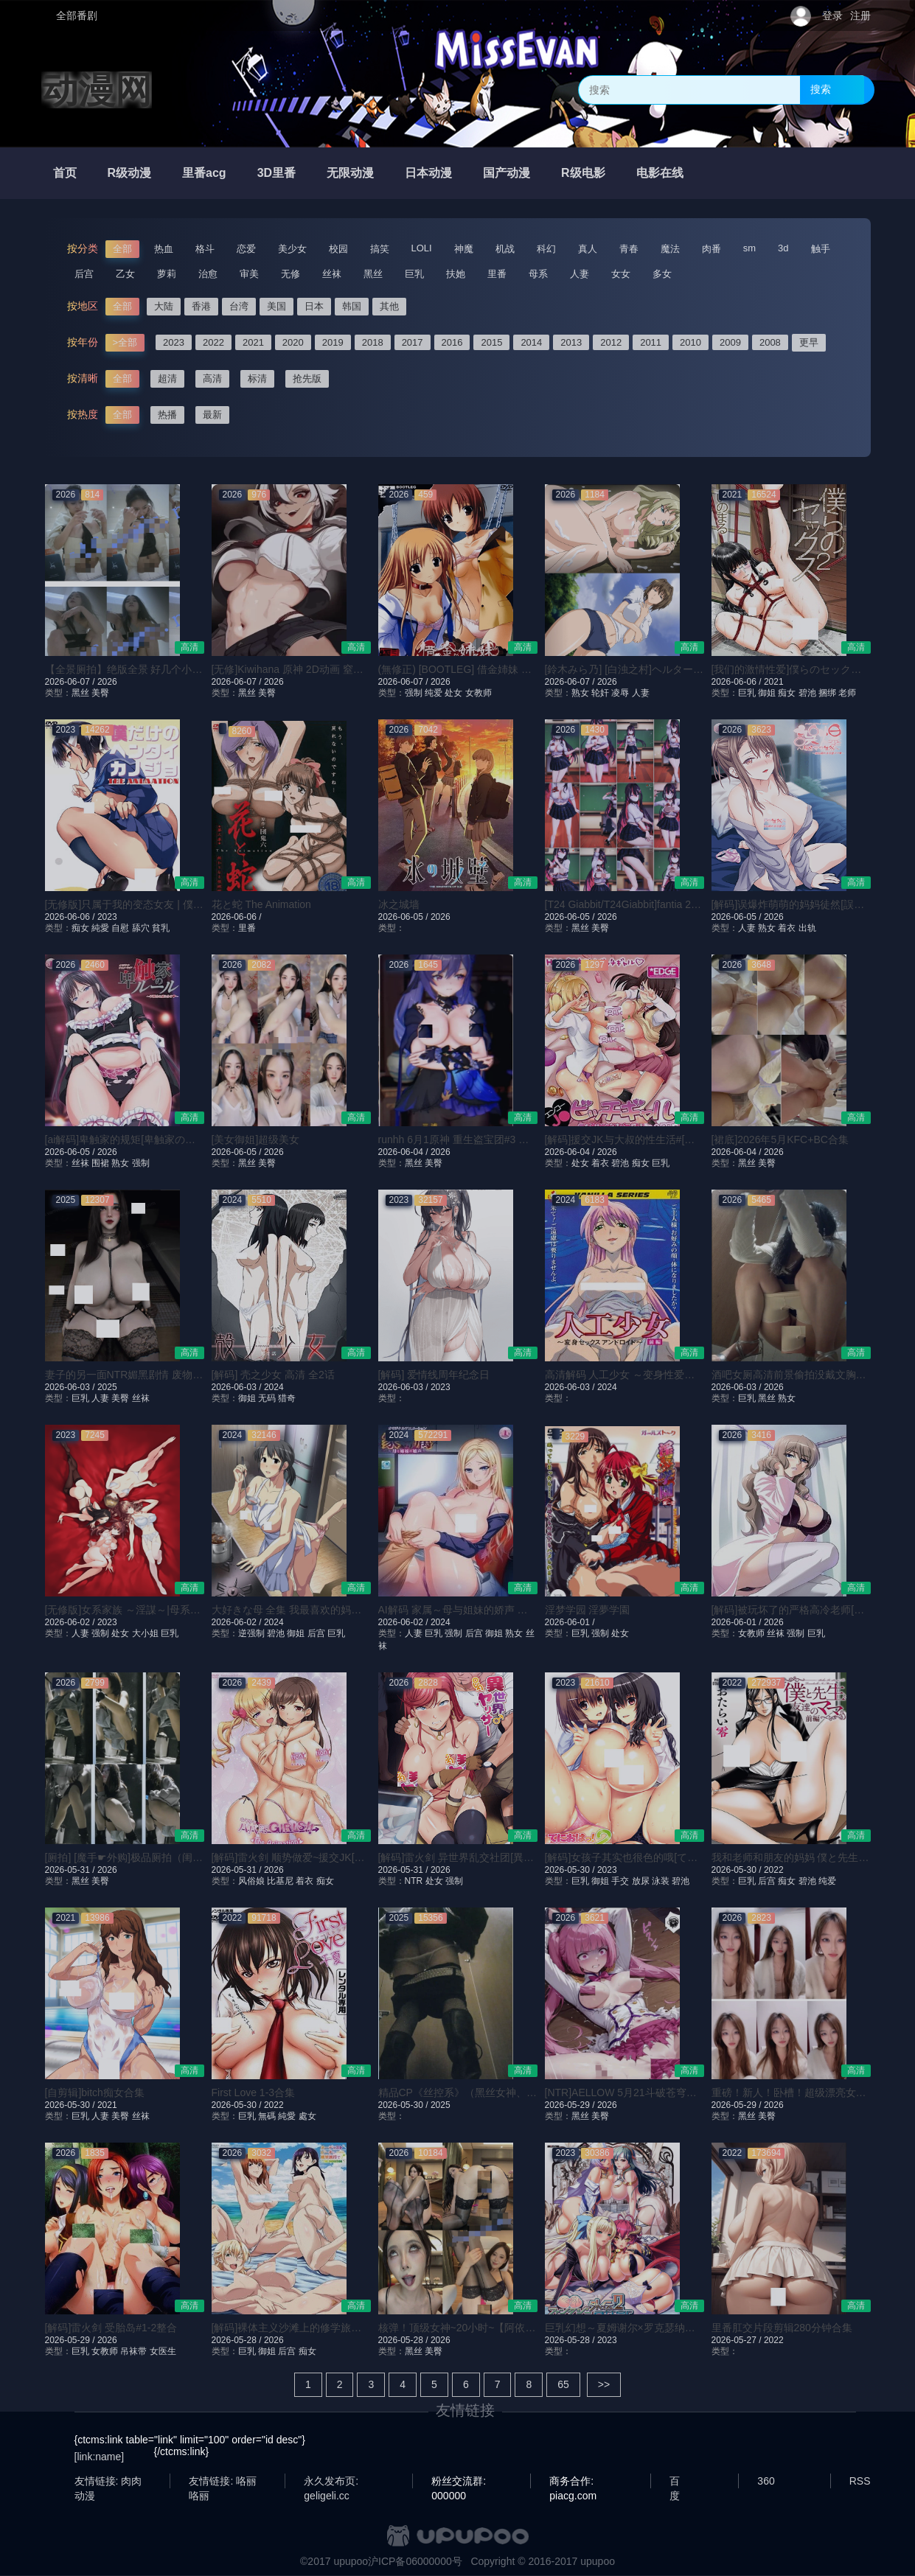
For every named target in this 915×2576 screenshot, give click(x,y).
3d (783, 248)
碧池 (807, 693)
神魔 (463, 248)
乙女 (125, 273)
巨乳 (414, 273)
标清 (257, 378)
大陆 (163, 306)
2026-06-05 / (404, 917)
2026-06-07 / (71, 682)
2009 (730, 342)
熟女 (580, 693)
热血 (163, 248)
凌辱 (620, 693)
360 (765, 2481)
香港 (201, 306)
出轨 (807, 928)
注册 (860, 15)
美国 (276, 306)
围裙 (100, 1163)
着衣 (787, 928)
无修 (290, 273)
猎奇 (287, 1398)
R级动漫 (130, 173)
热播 (167, 414)
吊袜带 (133, 2351)
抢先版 (307, 378)
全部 (122, 248)
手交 (620, 1881)
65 (563, 2384)
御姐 (767, 693)
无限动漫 (350, 173)
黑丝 (373, 273)
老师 (847, 693)
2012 (611, 342)
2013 (571, 342)
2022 (213, 342)
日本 (314, 306)
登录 (832, 15)
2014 (531, 342)
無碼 (267, 2116)
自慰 (120, 928)
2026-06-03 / (71, 1387)
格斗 (205, 248)
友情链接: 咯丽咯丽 (223, 2481)
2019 (333, 342)
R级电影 (583, 173)
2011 (650, 342)
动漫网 (96, 90)
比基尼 (280, 1881)
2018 (372, 342)
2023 (173, 342)
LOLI (421, 248)
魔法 (670, 248)
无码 (267, 1398)
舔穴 (141, 928)
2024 (274, 1387)
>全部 (125, 342)
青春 (629, 248)
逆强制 (251, 1633)
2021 (253, 342)
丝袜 (331, 273)
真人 (587, 248)
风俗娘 (251, 1881)
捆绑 (827, 693)
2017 (412, 342)
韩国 (351, 306)
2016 (452, 342)
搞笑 (379, 248)
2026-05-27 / (738, 2340)
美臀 (100, 693)
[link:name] (99, 2456)
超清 (167, 378)
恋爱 (246, 248)
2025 (107, 1387)
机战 (505, 248)
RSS (860, 2481)
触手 (820, 248)
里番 (497, 273)
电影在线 (659, 173)
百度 (674, 2481)
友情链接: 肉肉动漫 (108, 2481)
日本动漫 (428, 173)
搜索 (820, 89)
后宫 (84, 273)
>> (604, 2384)
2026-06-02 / (71, 1622)
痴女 (787, 693)
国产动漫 (506, 173)
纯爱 (433, 693)
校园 (338, 248)
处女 (453, 693)
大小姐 (145, 1633)
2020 (293, 342)
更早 (808, 342)
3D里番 (276, 173)
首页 (65, 173)
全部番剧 (76, 15)
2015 (491, 342)
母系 (538, 273)
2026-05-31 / (71, 1870)
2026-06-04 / (404, 1152)
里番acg (204, 173)
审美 (249, 273)
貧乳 (161, 928)
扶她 (455, 273)
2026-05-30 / (571, 1870)
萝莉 (166, 273)
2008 (770, 342)
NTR (414, 1881)
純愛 (100, 928)
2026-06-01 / (570, 1622)
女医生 (163, 2351)
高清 (212, 378)
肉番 (711, 248)
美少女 (292, 248)
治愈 (208, 273)
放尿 (641, 1881)
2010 (690, 342)
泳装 (660, 1881)
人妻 (579, 273)
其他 (389, 306)
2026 (107, 682)
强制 (413, 693)
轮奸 (600, 693)
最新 (212, 414)
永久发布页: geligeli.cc (331, 2481)
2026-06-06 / (738, 682)
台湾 (238, 306)
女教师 (478, 693)
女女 (620, 273)
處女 (307, 2116)
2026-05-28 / (238, 2340)
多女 (662, 273)
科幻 (546, 248)
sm (749, 248)
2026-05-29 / (571, 2105)
